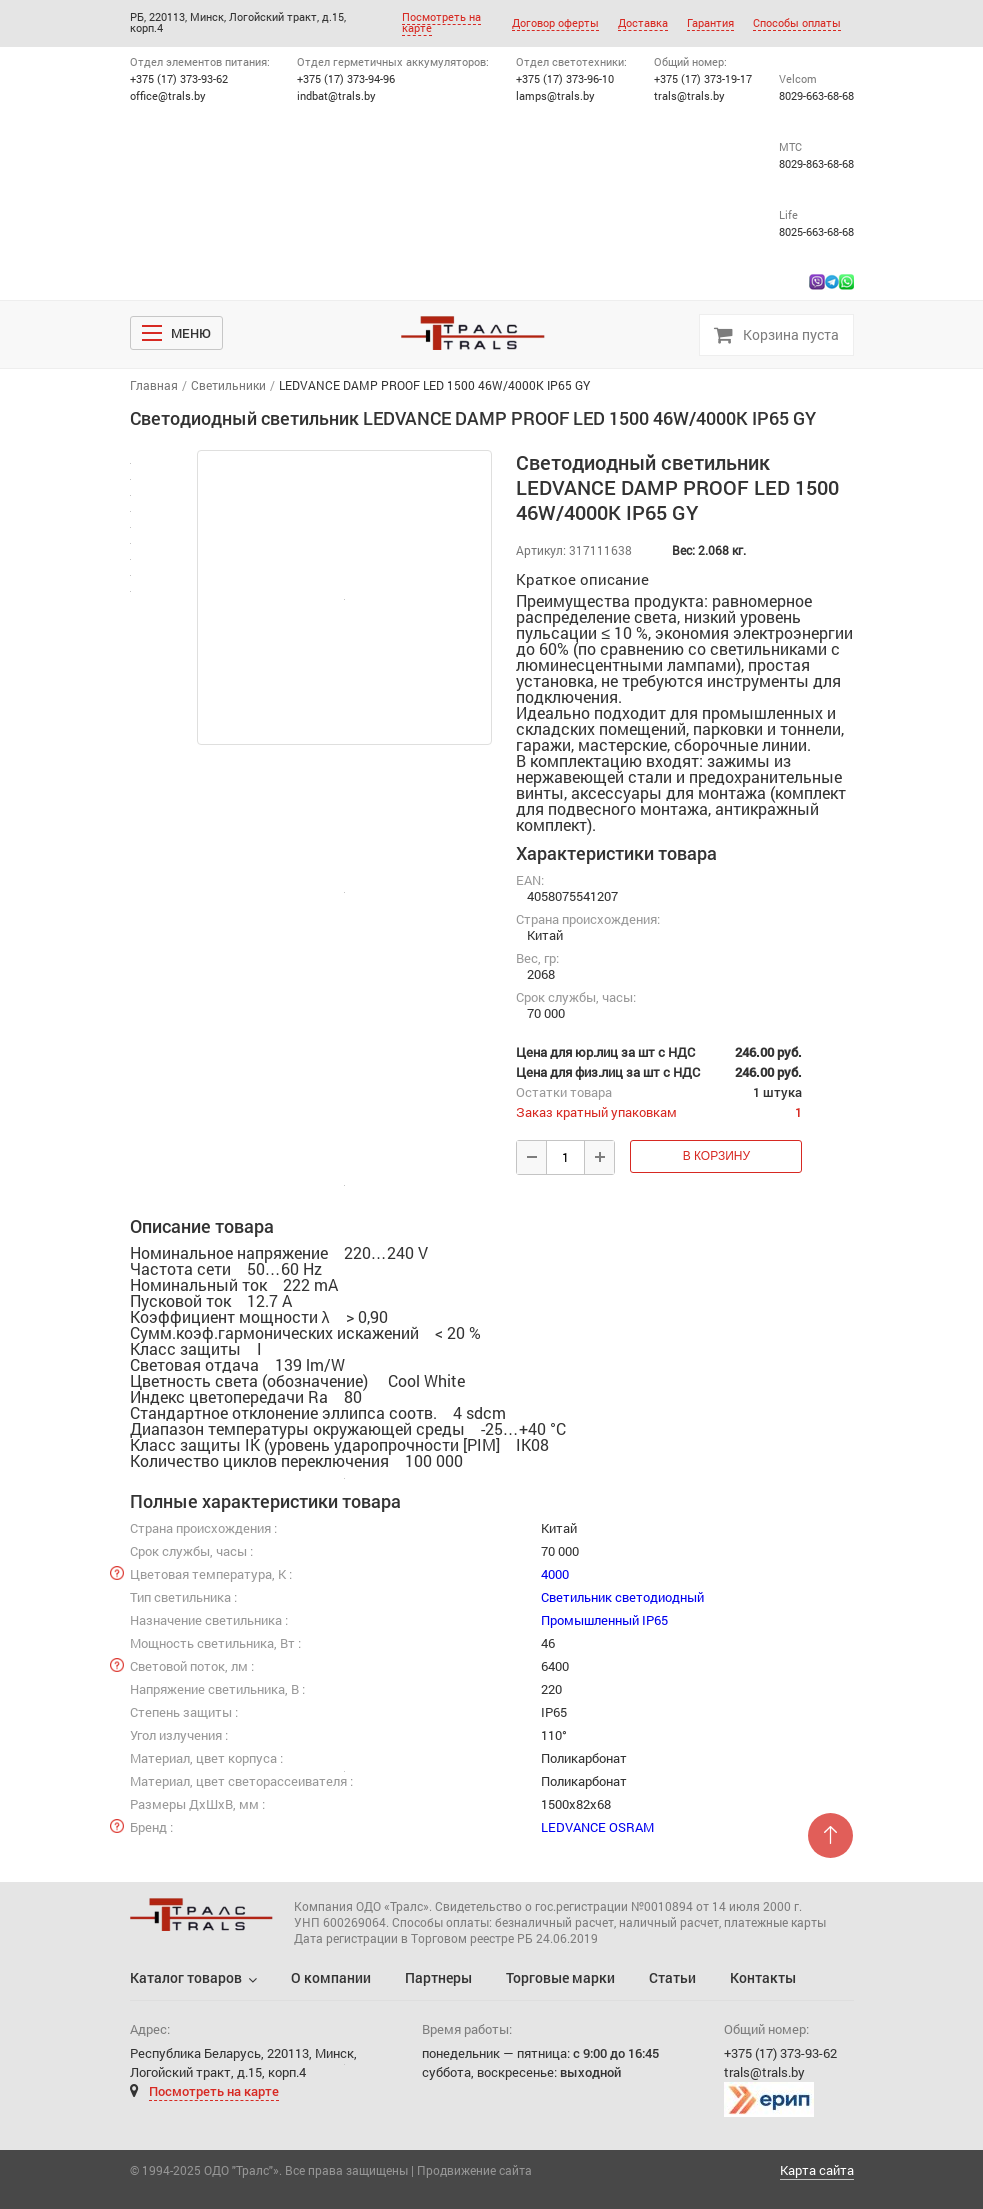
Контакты (763, 1977)
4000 (555, 1574)
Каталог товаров (186, 1977)
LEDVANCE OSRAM (597, 1827)
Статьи (672, 1977)
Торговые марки (560, 1977)
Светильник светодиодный (622, 1597)
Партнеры (438, 1977)
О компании (331, 1977)
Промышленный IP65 (604, 1620)
